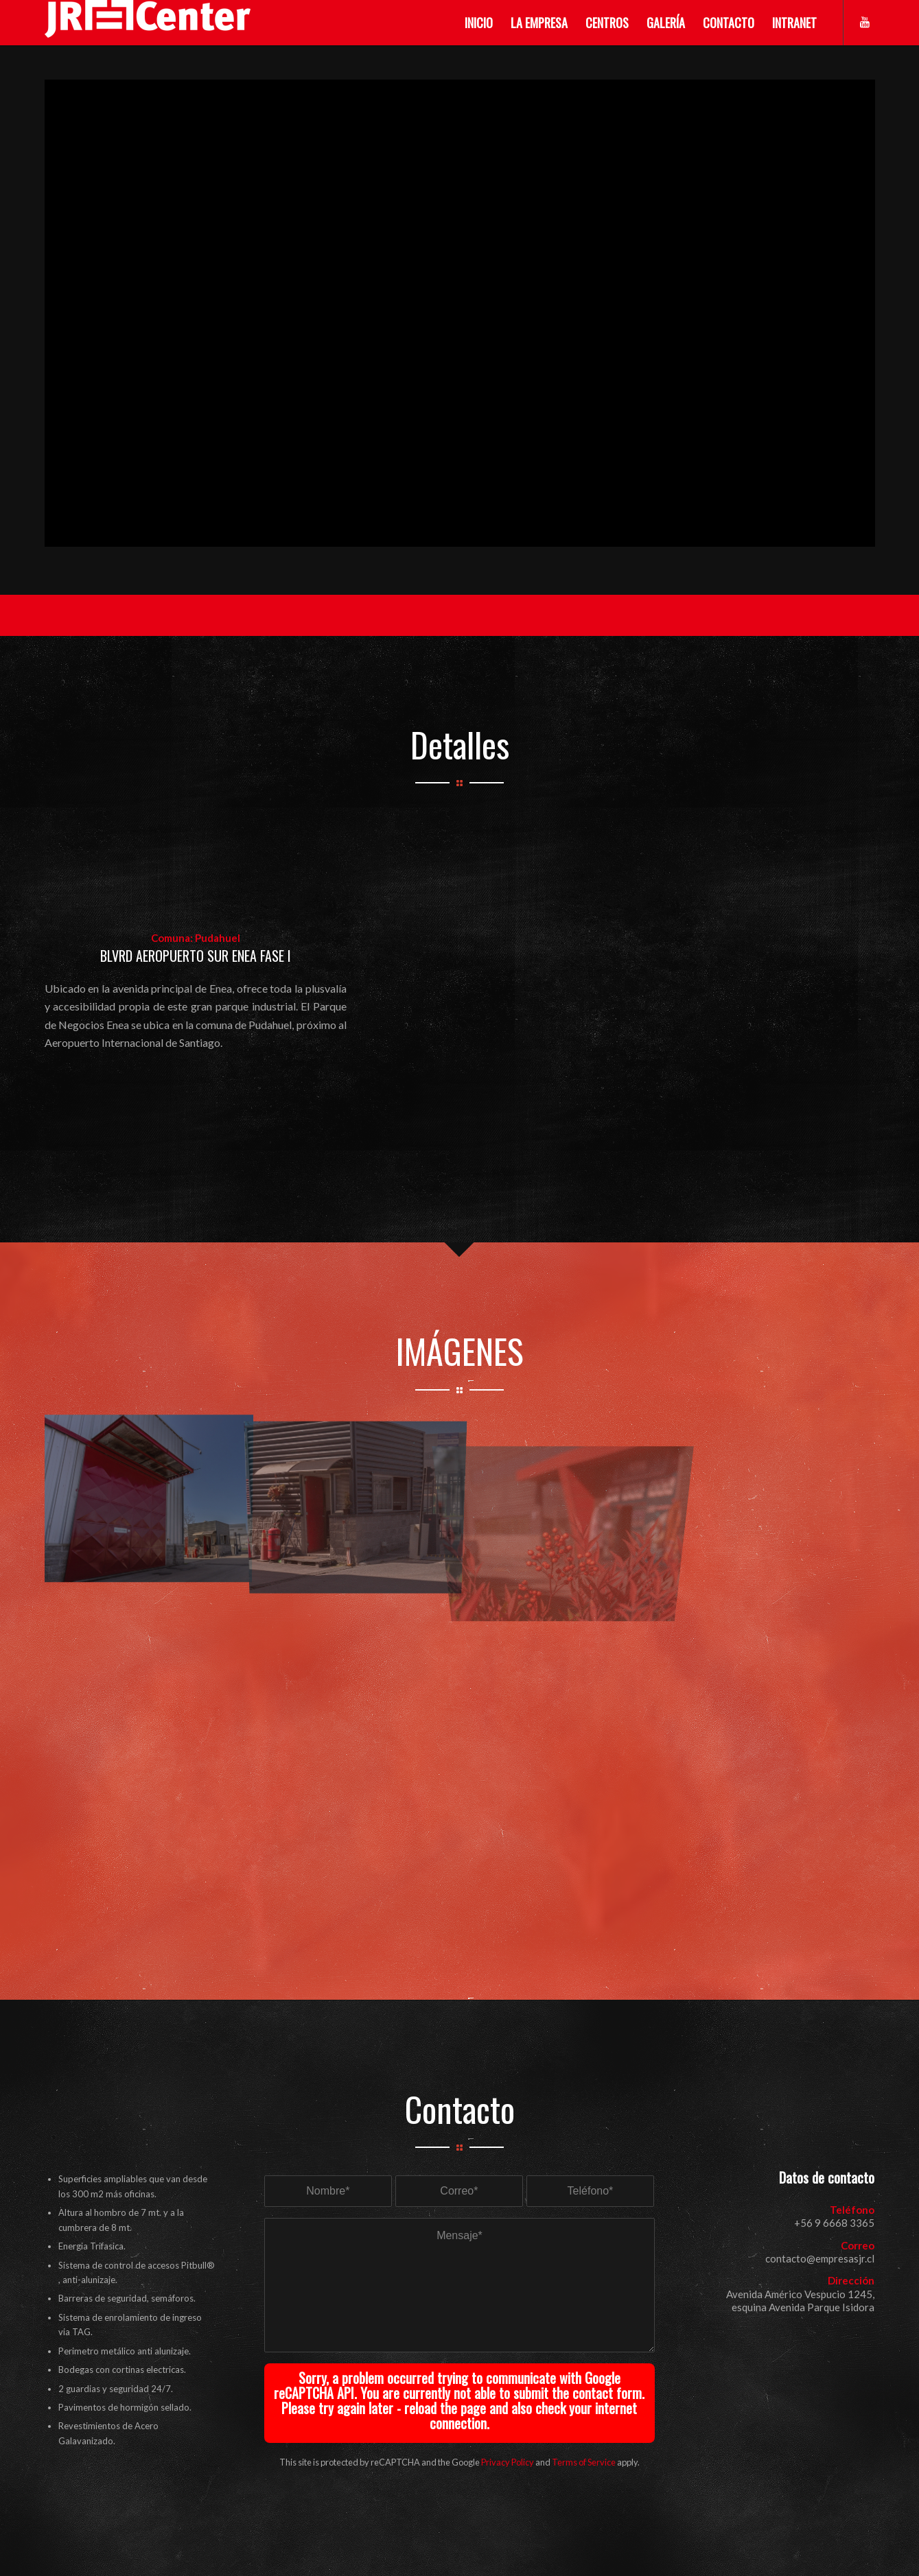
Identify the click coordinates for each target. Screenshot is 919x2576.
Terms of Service (584, 2462)
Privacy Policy (507, 2462)
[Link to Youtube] (864, 22)
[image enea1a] (148, 1496)
